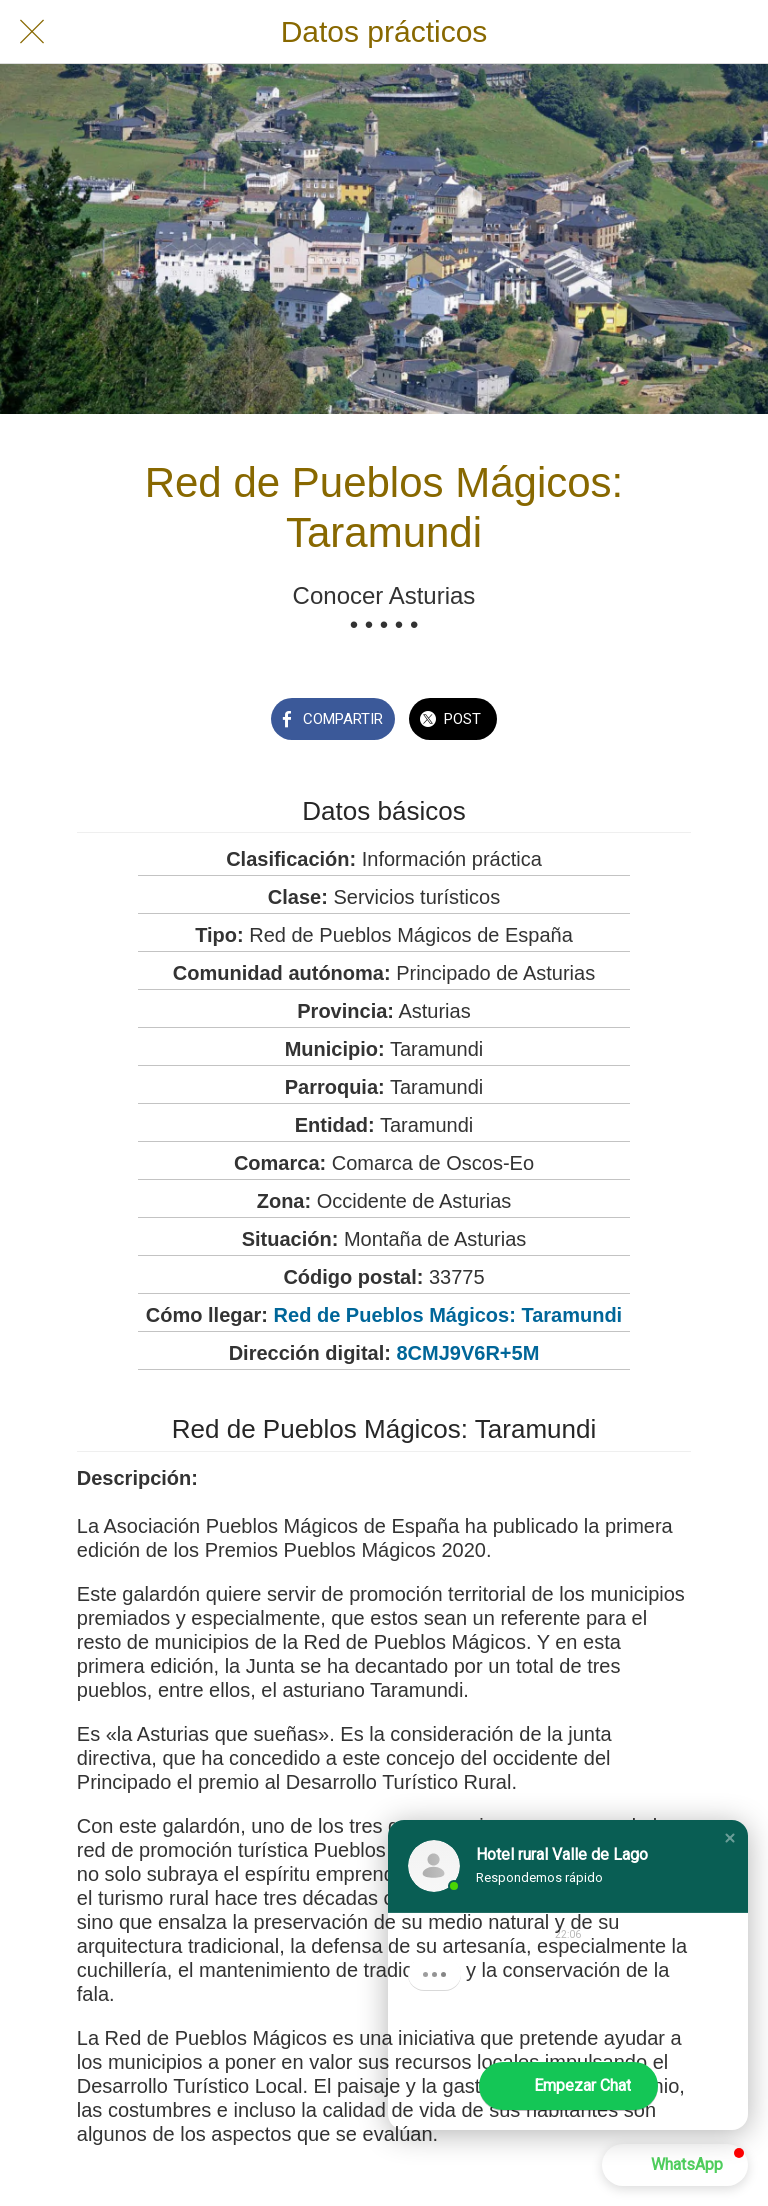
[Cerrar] (32, 32)
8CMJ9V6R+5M (467, 1353)
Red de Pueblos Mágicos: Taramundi (448, 1315)
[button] (730, 1838)
